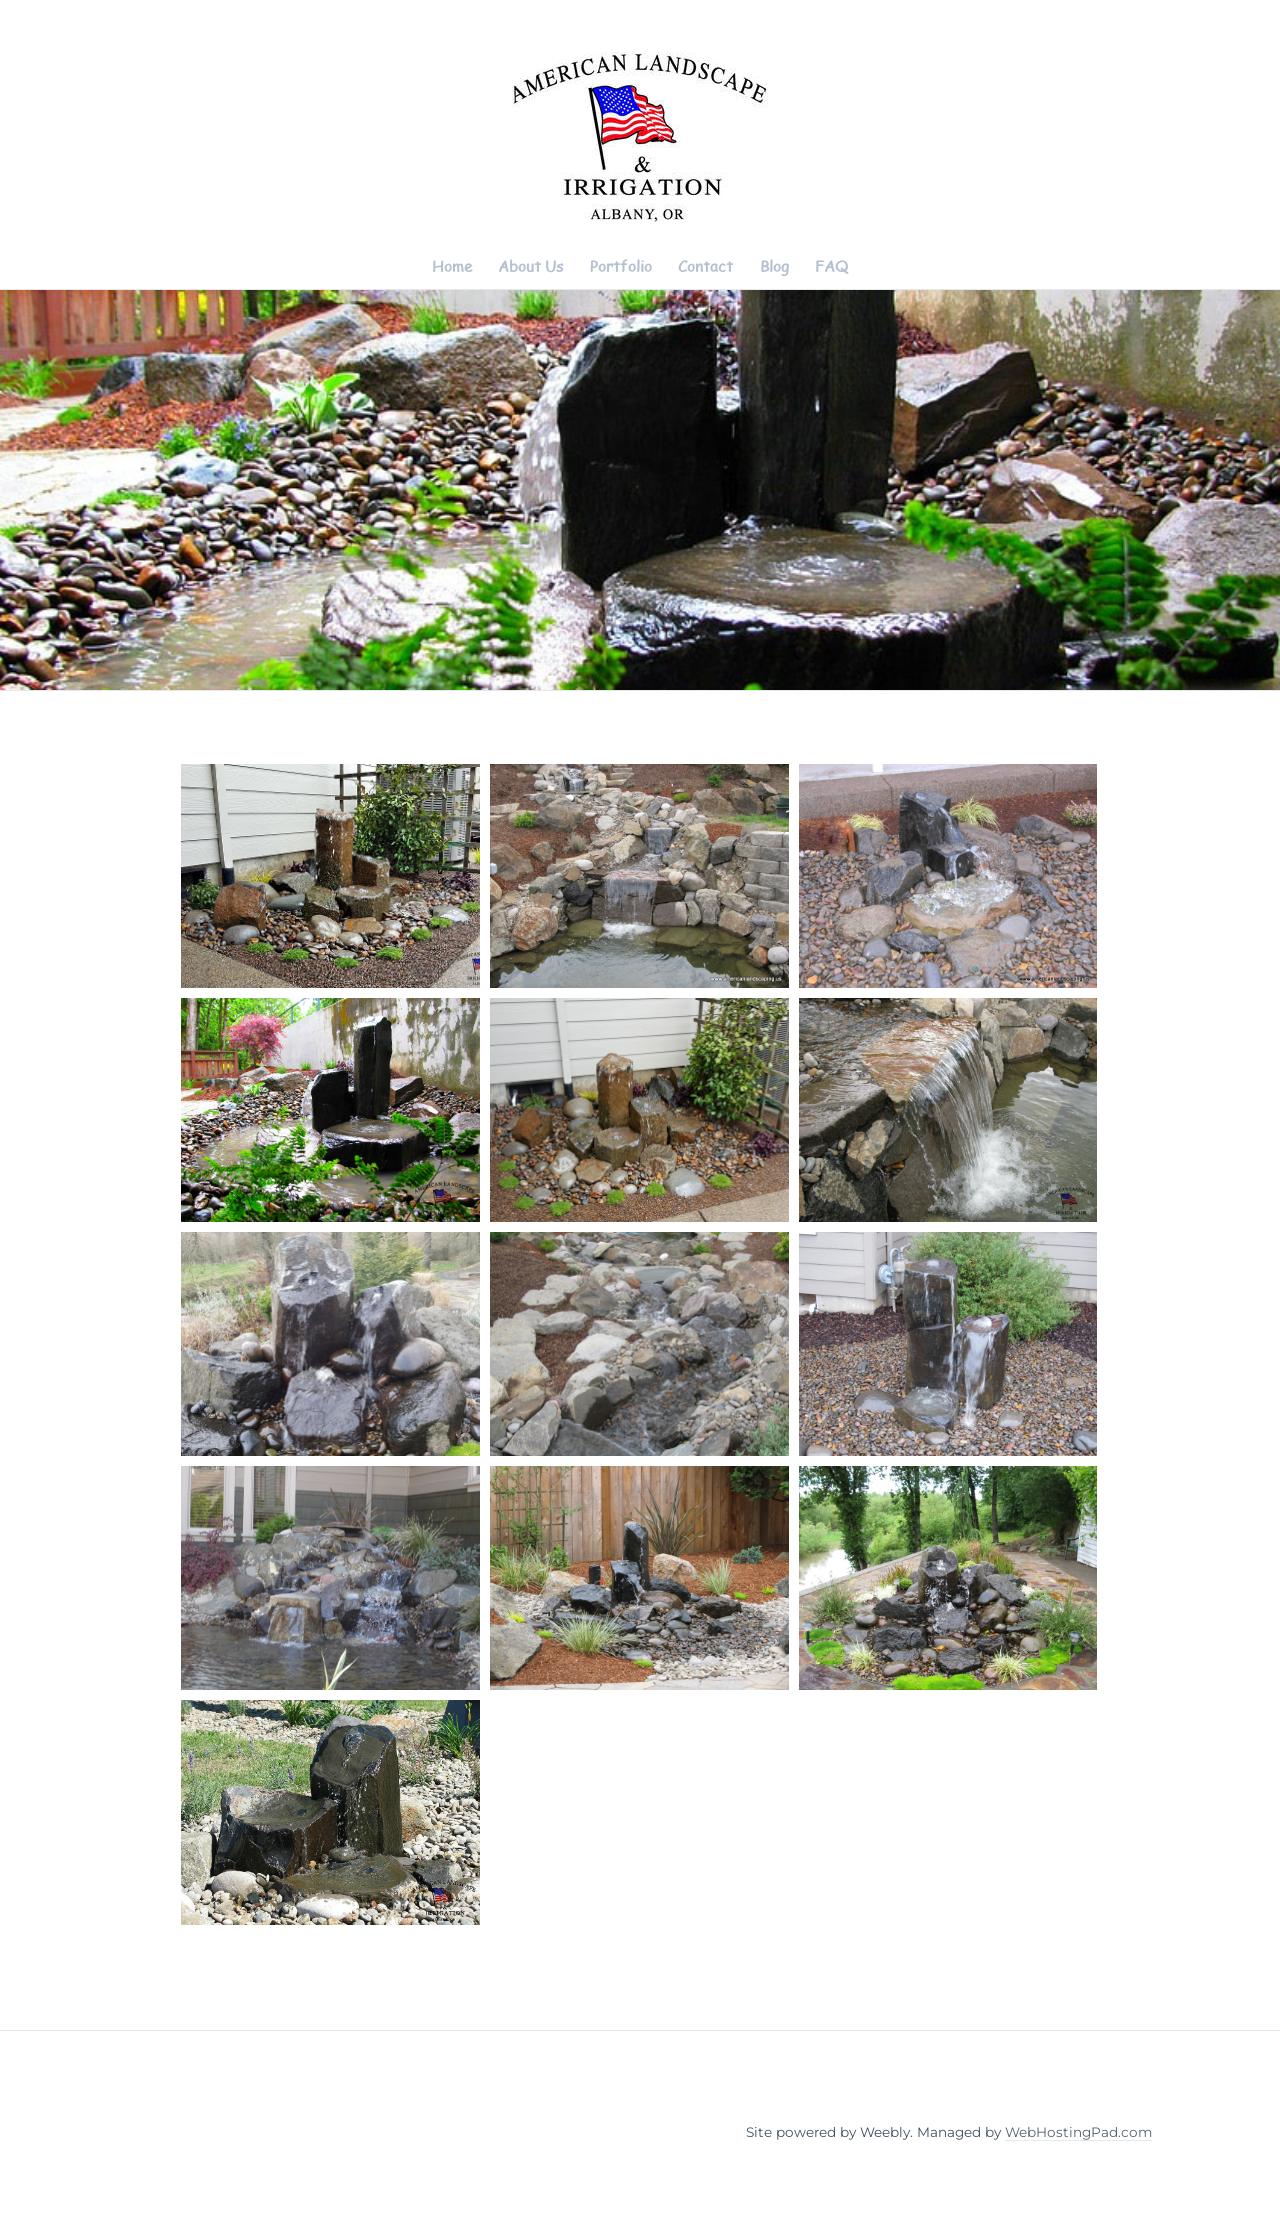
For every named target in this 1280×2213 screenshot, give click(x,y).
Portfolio (621, 266)
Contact (705, 266)
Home (452, 266)
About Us (530, 266)
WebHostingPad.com (1078, 2132)
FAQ (831, 266)
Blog (774, 266)
